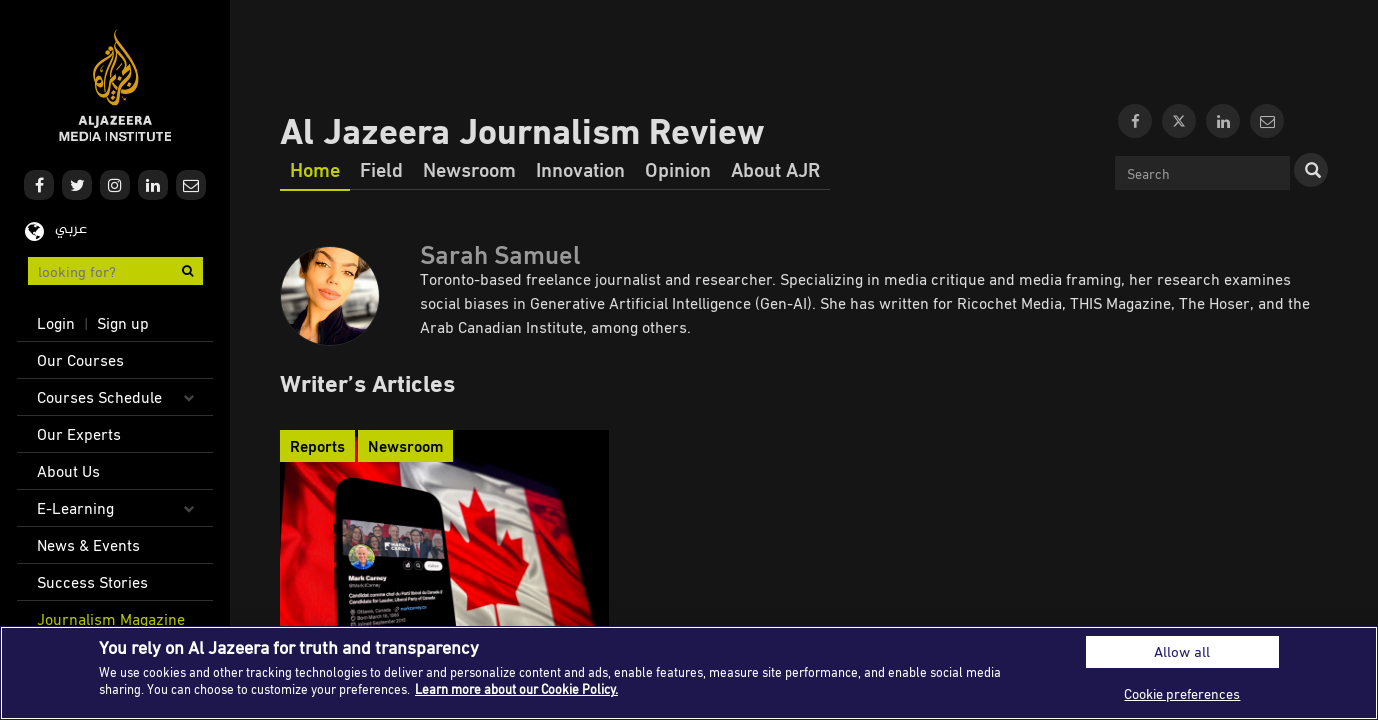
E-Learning (75, 508)
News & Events (88, 545)
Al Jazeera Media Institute (115, 85)
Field (381, 169)
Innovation (580, 169)
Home (315, 169)
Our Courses (80, 360)
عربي (71, 229)
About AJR (775, 169)
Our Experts (79, 434)
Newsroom (469, 169)
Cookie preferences (1182, 693)
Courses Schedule (99, 397)
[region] (689, 673)
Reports (317, 446)
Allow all (1182, 651)
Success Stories (92, 582)
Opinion (678, 169)
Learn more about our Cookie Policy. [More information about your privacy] (516, 689)
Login (56, 323)
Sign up (123, 323)
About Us (68, 471)
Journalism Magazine (111, 619)
